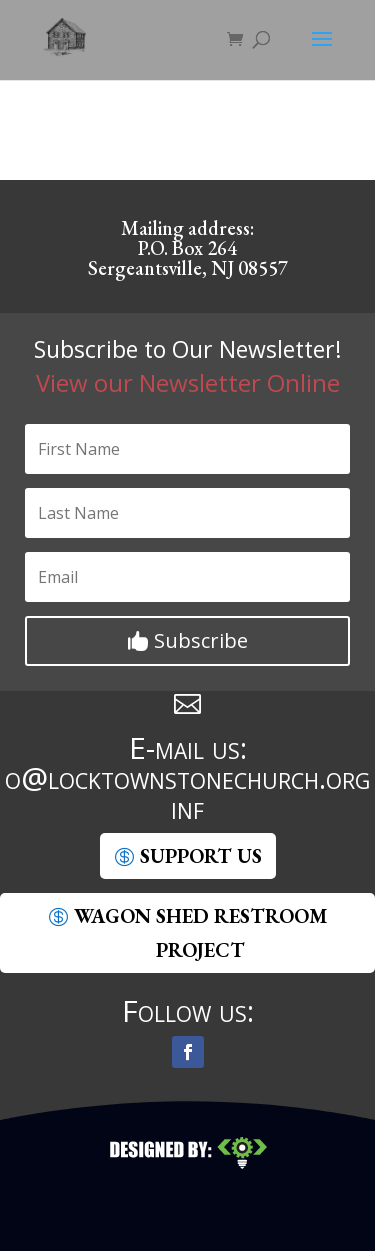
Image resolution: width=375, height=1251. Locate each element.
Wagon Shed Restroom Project (200, 933)
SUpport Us (201, 856)
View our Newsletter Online (188, 382)
